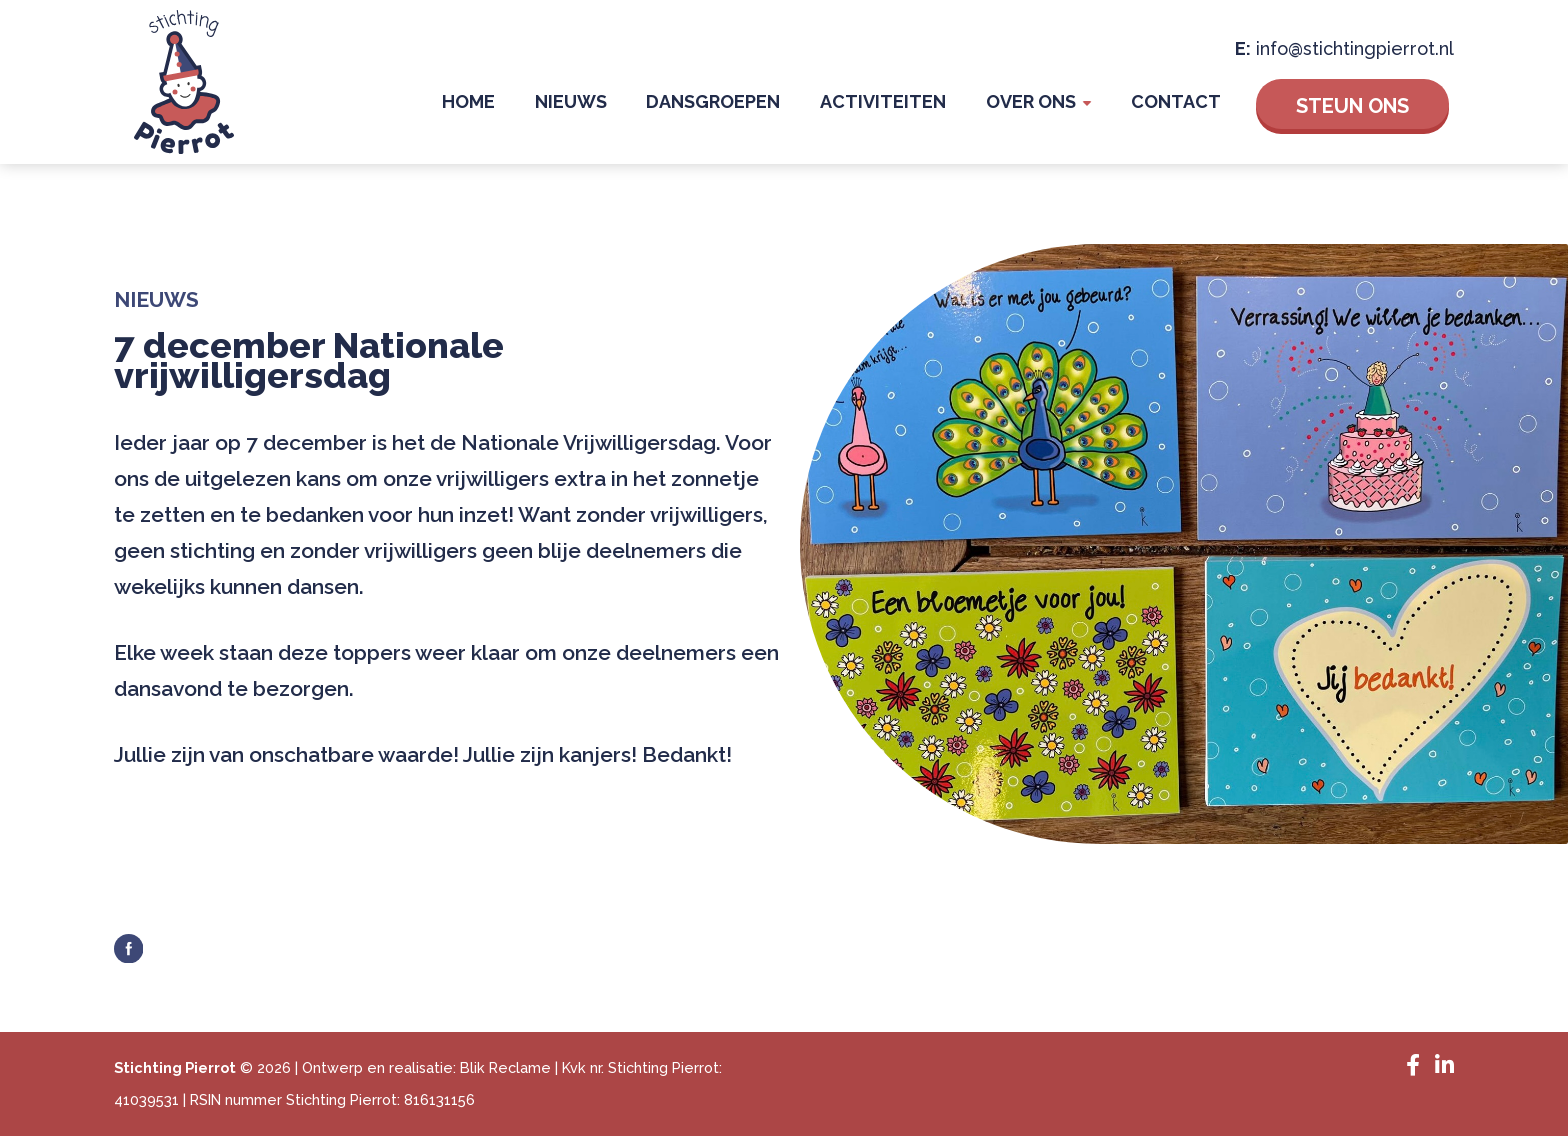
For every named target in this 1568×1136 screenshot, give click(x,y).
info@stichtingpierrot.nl (1355, 47)
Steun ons (1352, 105)
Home (521, 104)
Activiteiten (907, 104)
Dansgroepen (747, 104)
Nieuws (614, 104)
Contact (1181, 104)
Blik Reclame (505, 1067)
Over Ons (1045, 104)
